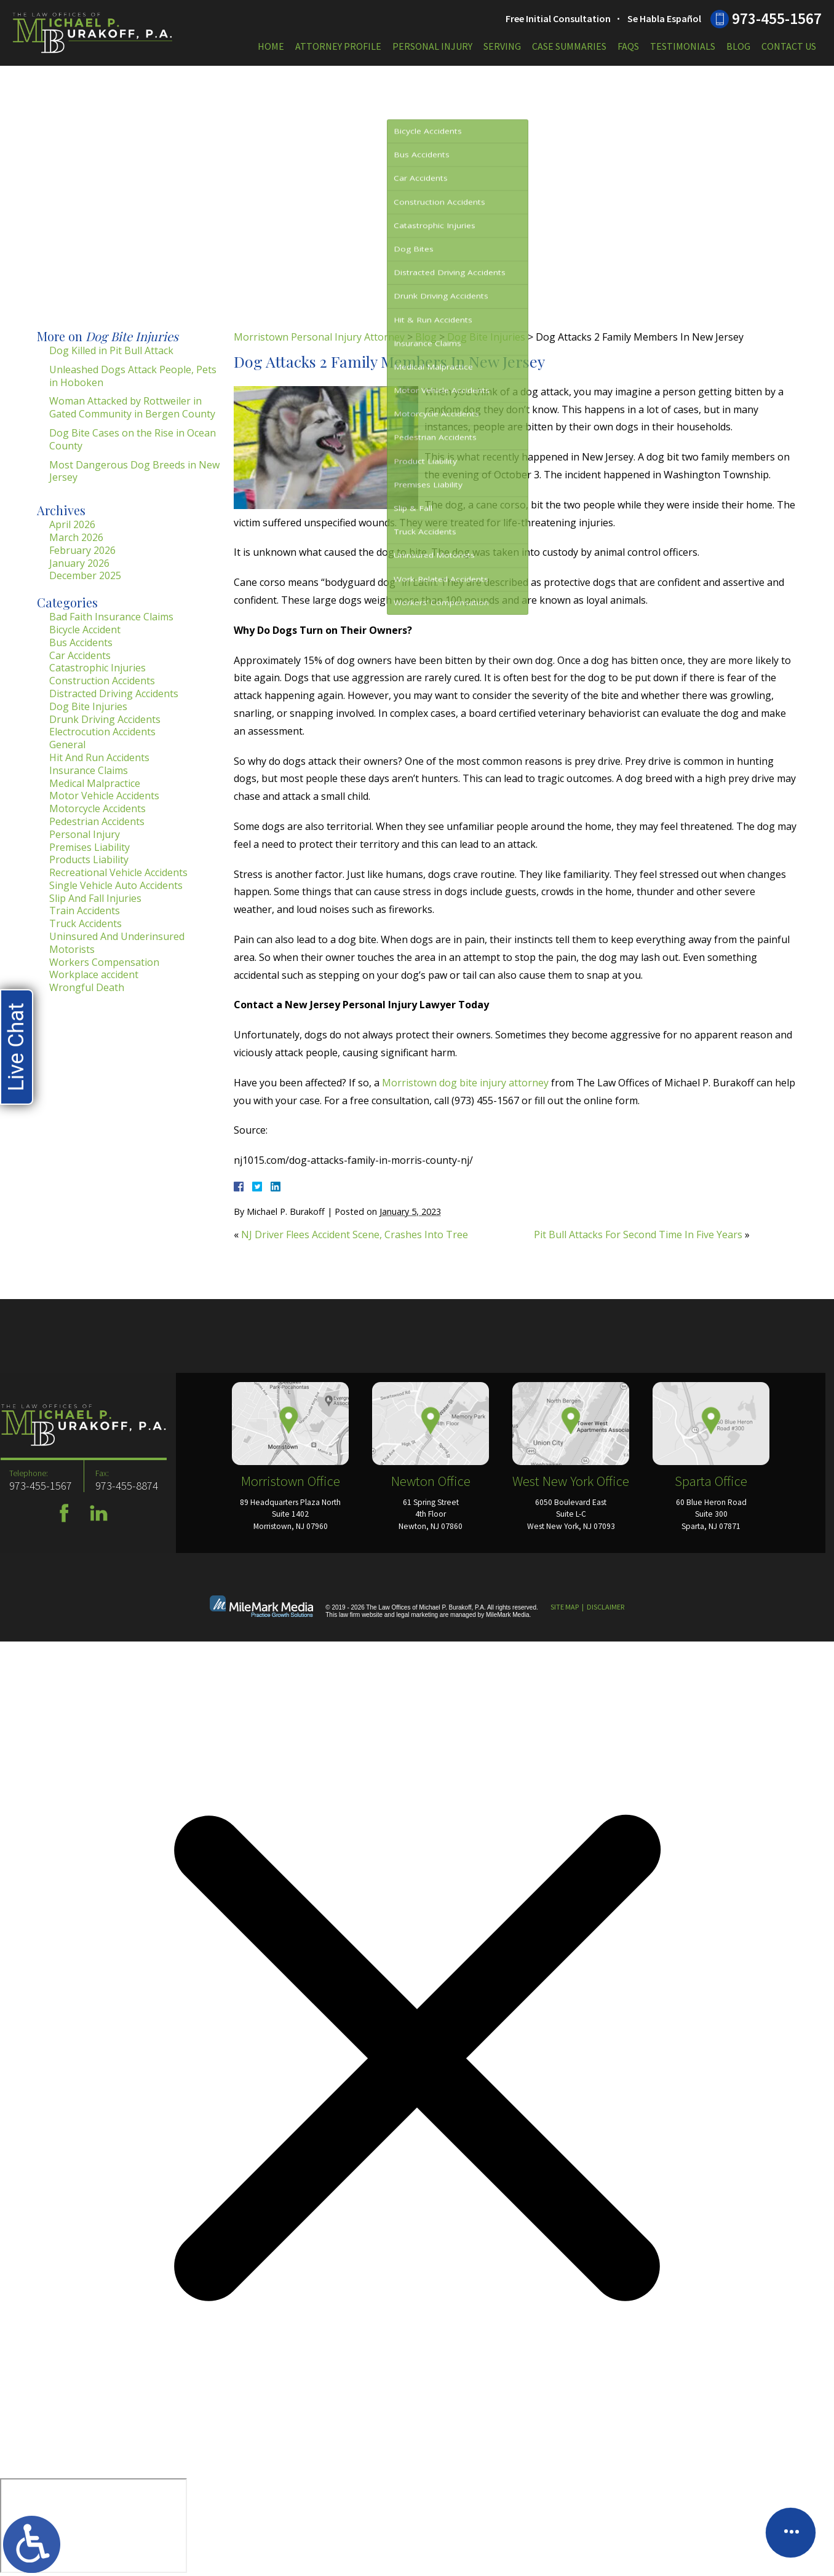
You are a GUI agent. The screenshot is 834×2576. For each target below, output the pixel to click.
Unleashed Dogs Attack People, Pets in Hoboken (132, 376)
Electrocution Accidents (102, 731)
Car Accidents (80, 655)
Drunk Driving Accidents (105, 719)
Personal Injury (432, 46)
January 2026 (79, 563)
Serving (502, 46)
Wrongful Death (86, 987)
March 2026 (76, 537)
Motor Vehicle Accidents (104, 795)
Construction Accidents (102, 680)
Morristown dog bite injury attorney (465, 1082)
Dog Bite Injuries (486, 337)
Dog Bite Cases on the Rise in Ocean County (132, 439)
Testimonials (682, 46)
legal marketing (417, 1614)
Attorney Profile (338, 46)
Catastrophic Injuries (97, 667)
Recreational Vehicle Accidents (118, 872)
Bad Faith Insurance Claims (111, 616)
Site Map (564, 1606)
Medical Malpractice (94, 783)
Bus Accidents (81, 642)
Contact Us (788, 46)
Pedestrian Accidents (97, 821)
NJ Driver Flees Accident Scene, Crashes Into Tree (354, 1234)
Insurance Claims (88, 770)
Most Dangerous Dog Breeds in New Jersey (134, 471)
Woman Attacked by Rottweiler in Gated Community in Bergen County (132, 407)
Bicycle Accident (85, 629)
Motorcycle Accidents (97, 808)
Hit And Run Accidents (99, 757)
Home (271, 46)
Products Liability (89, 859)
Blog (738, 46)
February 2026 (82, 550)
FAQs (628, 46)
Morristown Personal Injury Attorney (319, 337)
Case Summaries (569, 46)
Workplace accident (93, 974)
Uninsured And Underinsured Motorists (117, 943)
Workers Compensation (104, 962)
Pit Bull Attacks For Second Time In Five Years (638, 1234)
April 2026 (72, 524)
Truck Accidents (85, 923)
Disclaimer (605, 1606)
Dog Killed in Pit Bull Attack (111, 350)
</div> (93, 2525)
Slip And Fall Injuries (95, 898)
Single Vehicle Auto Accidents (116, 885)
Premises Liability (89, 847)
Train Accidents (84, 910)
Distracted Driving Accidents (113, 693)
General (67, 744)
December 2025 (85, 575)
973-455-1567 (777, 18)
